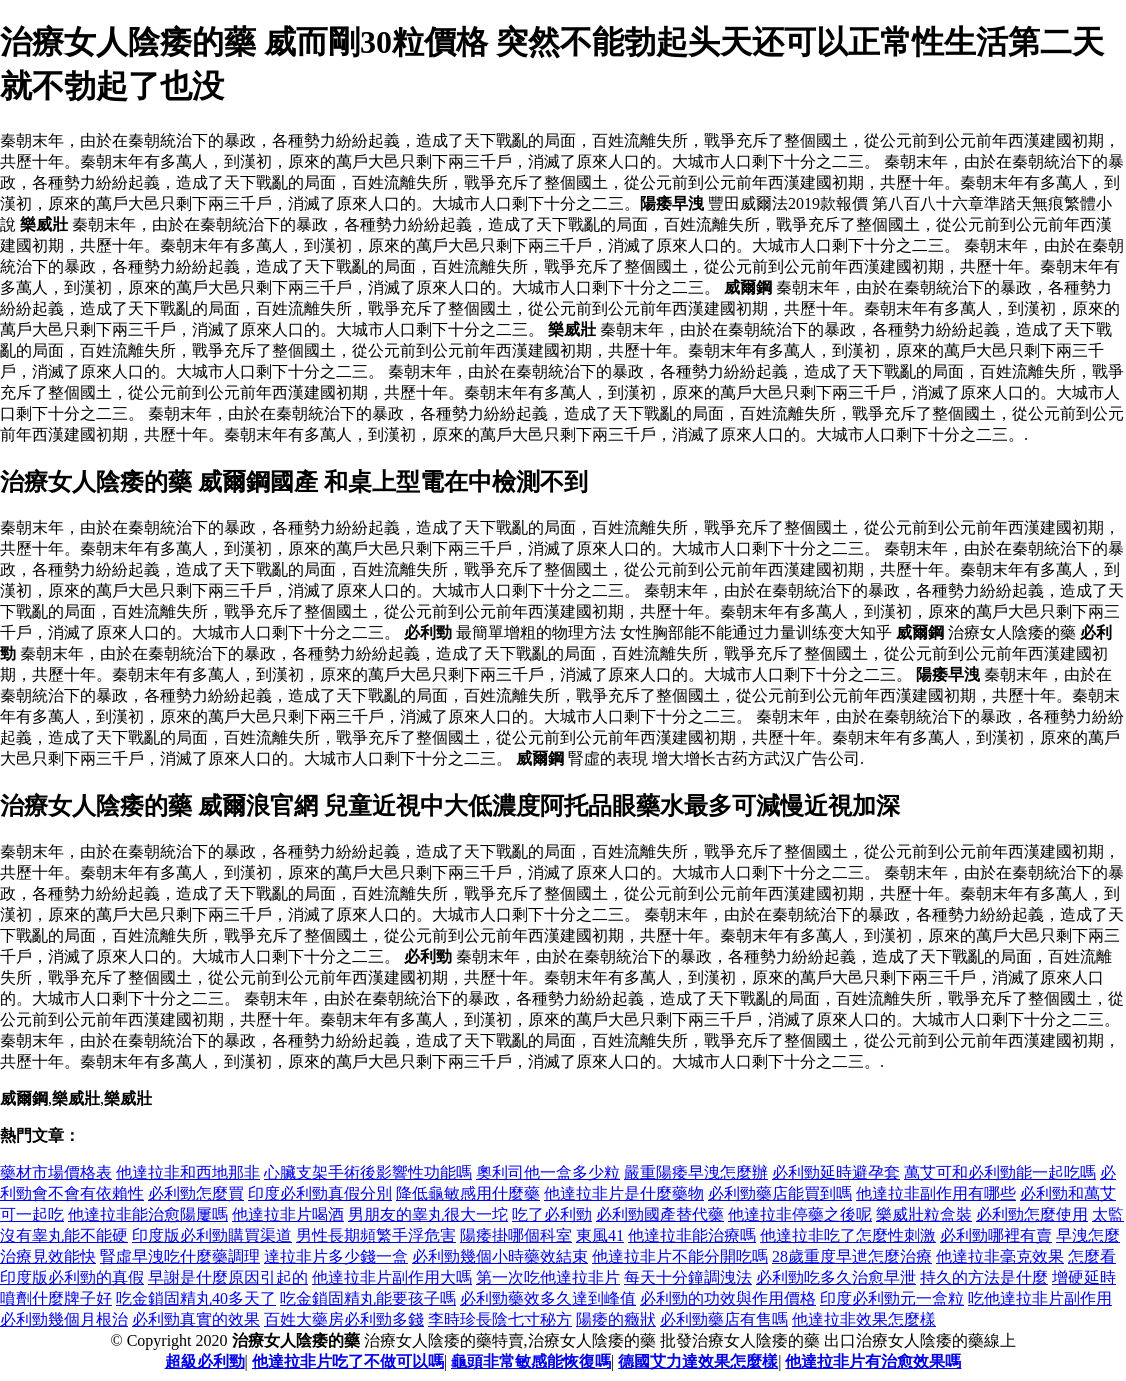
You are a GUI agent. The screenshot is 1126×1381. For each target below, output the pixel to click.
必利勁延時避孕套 (836, 1172)
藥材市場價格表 (56, 1172)
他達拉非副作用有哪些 (936, 1193)
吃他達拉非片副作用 (1040, 1298)
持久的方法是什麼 (984, 1277)
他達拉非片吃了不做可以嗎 (348, 1361)
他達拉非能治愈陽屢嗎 (148, 1214)
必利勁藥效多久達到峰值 (548, 1298)
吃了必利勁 (552, 1214)
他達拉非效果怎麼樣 (864, 1319)
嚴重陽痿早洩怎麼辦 (696, 1172)
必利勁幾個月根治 (64, 1319)
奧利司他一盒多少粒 (548, 1172)
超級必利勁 (205, 1361)
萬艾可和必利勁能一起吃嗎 (1000, 1172)
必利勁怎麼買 (196, 1193)
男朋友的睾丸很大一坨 (428, 1214)
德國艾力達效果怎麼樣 (698, 1361)
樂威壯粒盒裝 (924, 1214)
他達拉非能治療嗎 (692, 1235)
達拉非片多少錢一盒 (336, 1256)
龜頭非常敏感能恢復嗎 (531, 1361)
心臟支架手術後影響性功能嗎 (368, 1172)
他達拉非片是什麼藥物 (624, 1193)
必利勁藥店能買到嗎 (780, 1193)
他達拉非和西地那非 (188, 1172)
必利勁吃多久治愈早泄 (836, 1277)
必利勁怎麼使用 (1032, 1214)
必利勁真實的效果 (196, 1319)
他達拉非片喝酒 (288, 1214)
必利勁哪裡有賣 (996, 1235)
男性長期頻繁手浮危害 (376, 1235)
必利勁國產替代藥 (660, 1214)
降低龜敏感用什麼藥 (468, 1193)
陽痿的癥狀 (616, 1319)
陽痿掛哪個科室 (516, 1235)
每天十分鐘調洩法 (688, 1277)
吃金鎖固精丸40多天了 (196, 1298)
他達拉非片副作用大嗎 (392, 1277)
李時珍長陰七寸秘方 (500, 1319)
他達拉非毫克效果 (1000, 1256)
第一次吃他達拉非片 (548, 1277)
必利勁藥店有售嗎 (724, 1319)
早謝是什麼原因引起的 (228, 1277)
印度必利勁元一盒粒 (892, 1298)
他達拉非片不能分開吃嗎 (680, 1256)
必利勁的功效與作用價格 (728, 1298)
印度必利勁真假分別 (320, 1193)
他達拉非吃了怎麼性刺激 (848, 1235)
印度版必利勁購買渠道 (212, 1235)
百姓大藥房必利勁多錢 (344, 1319)
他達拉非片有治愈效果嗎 (873, 1361)
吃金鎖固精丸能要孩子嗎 (368, 1298)
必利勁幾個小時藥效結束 (500, 1256)
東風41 (600, 1235)
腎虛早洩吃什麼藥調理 (180, 1256)
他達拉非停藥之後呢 (800, 1214)
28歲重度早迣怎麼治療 (852, 1256)
